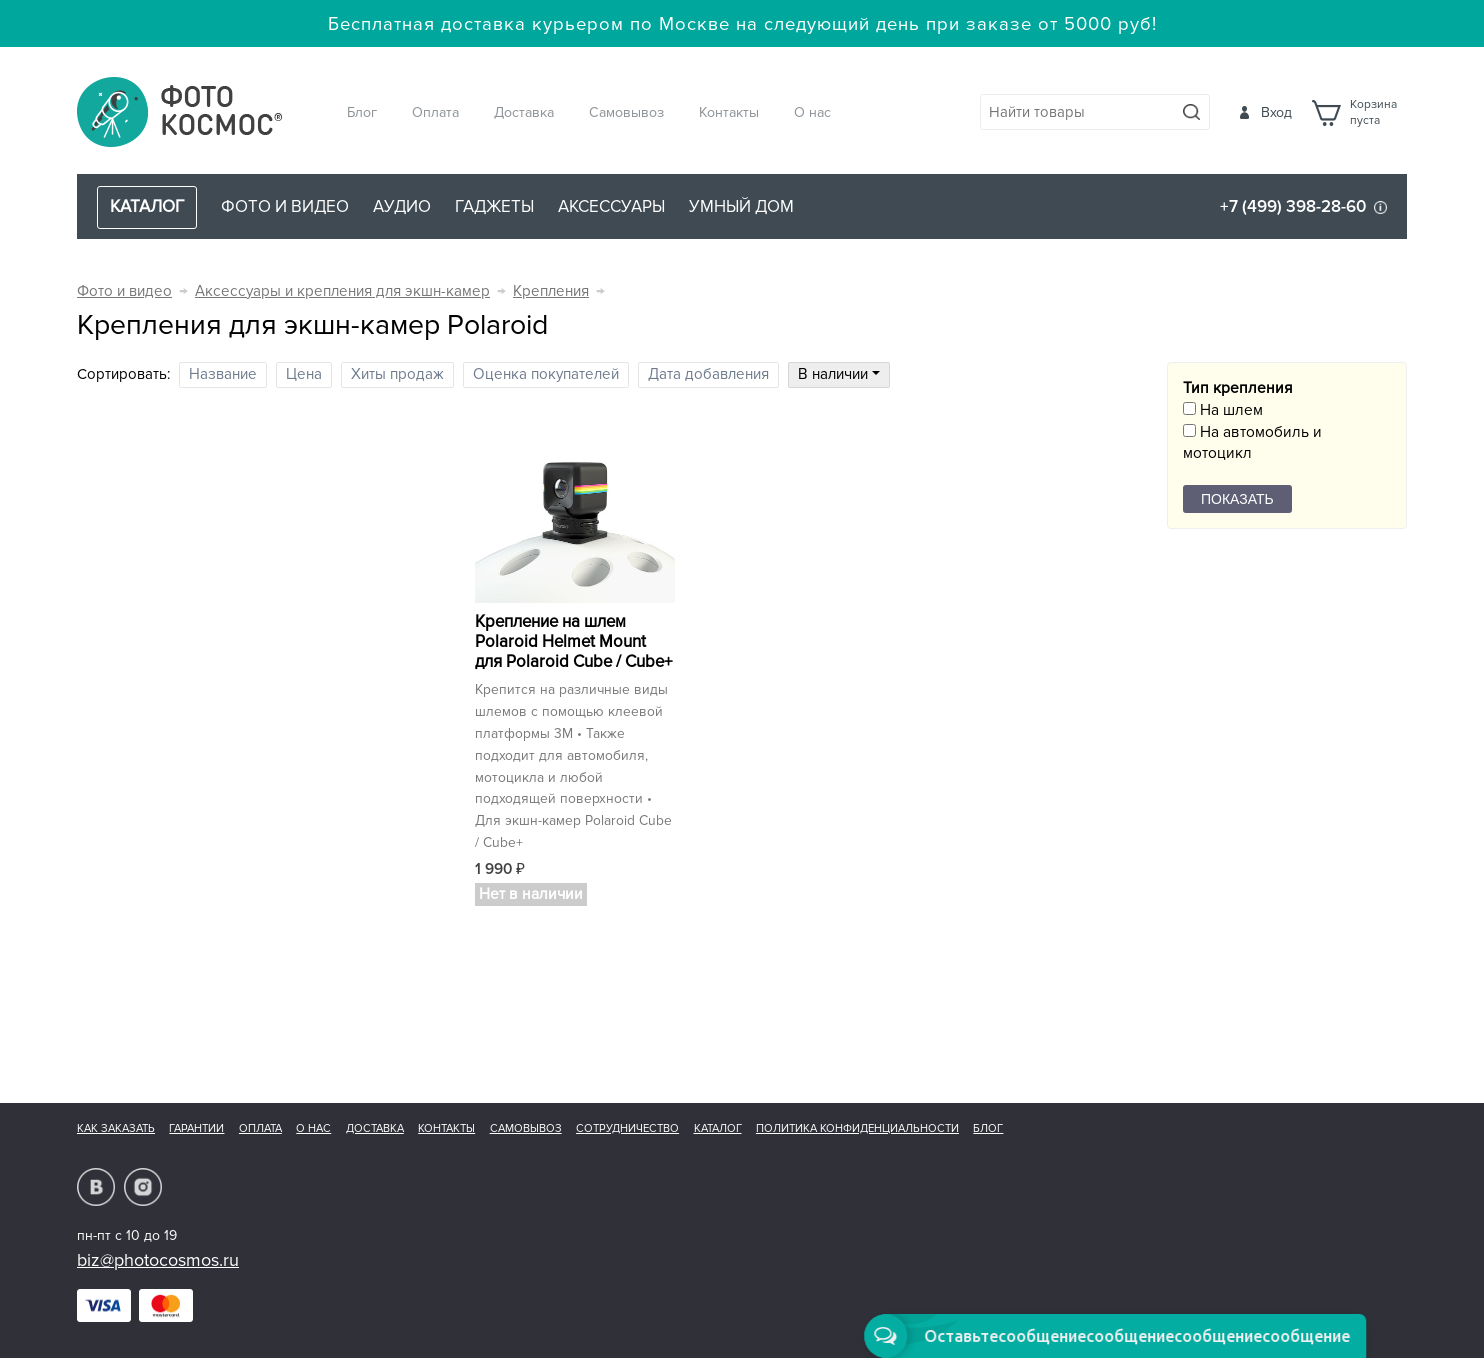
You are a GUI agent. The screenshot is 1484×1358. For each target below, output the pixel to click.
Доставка (524, 112)
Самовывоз (626, 112)
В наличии (839, 374)
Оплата (435, 112)
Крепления (551, 291)
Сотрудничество (627, 1128)
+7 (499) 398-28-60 (1293, 206)
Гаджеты (494, 206)
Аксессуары (611, 206)
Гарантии (196, 1128)
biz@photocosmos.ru (158, 1260)
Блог (362, 112)
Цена (304, 374)
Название (223, 374)
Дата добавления (708, 374)
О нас (812, 112)
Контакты (729, 112)
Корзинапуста (1373, 113)
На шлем (1223, 410)
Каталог (718, 1128)
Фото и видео (285, 206)
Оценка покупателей (546, 374)
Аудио (402, 206)
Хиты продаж (397, 374)
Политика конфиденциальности (857, 1128)
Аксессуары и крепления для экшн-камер (342, 291)
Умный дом (741, 206)
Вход (1276, 112)
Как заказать (116, 1128)
